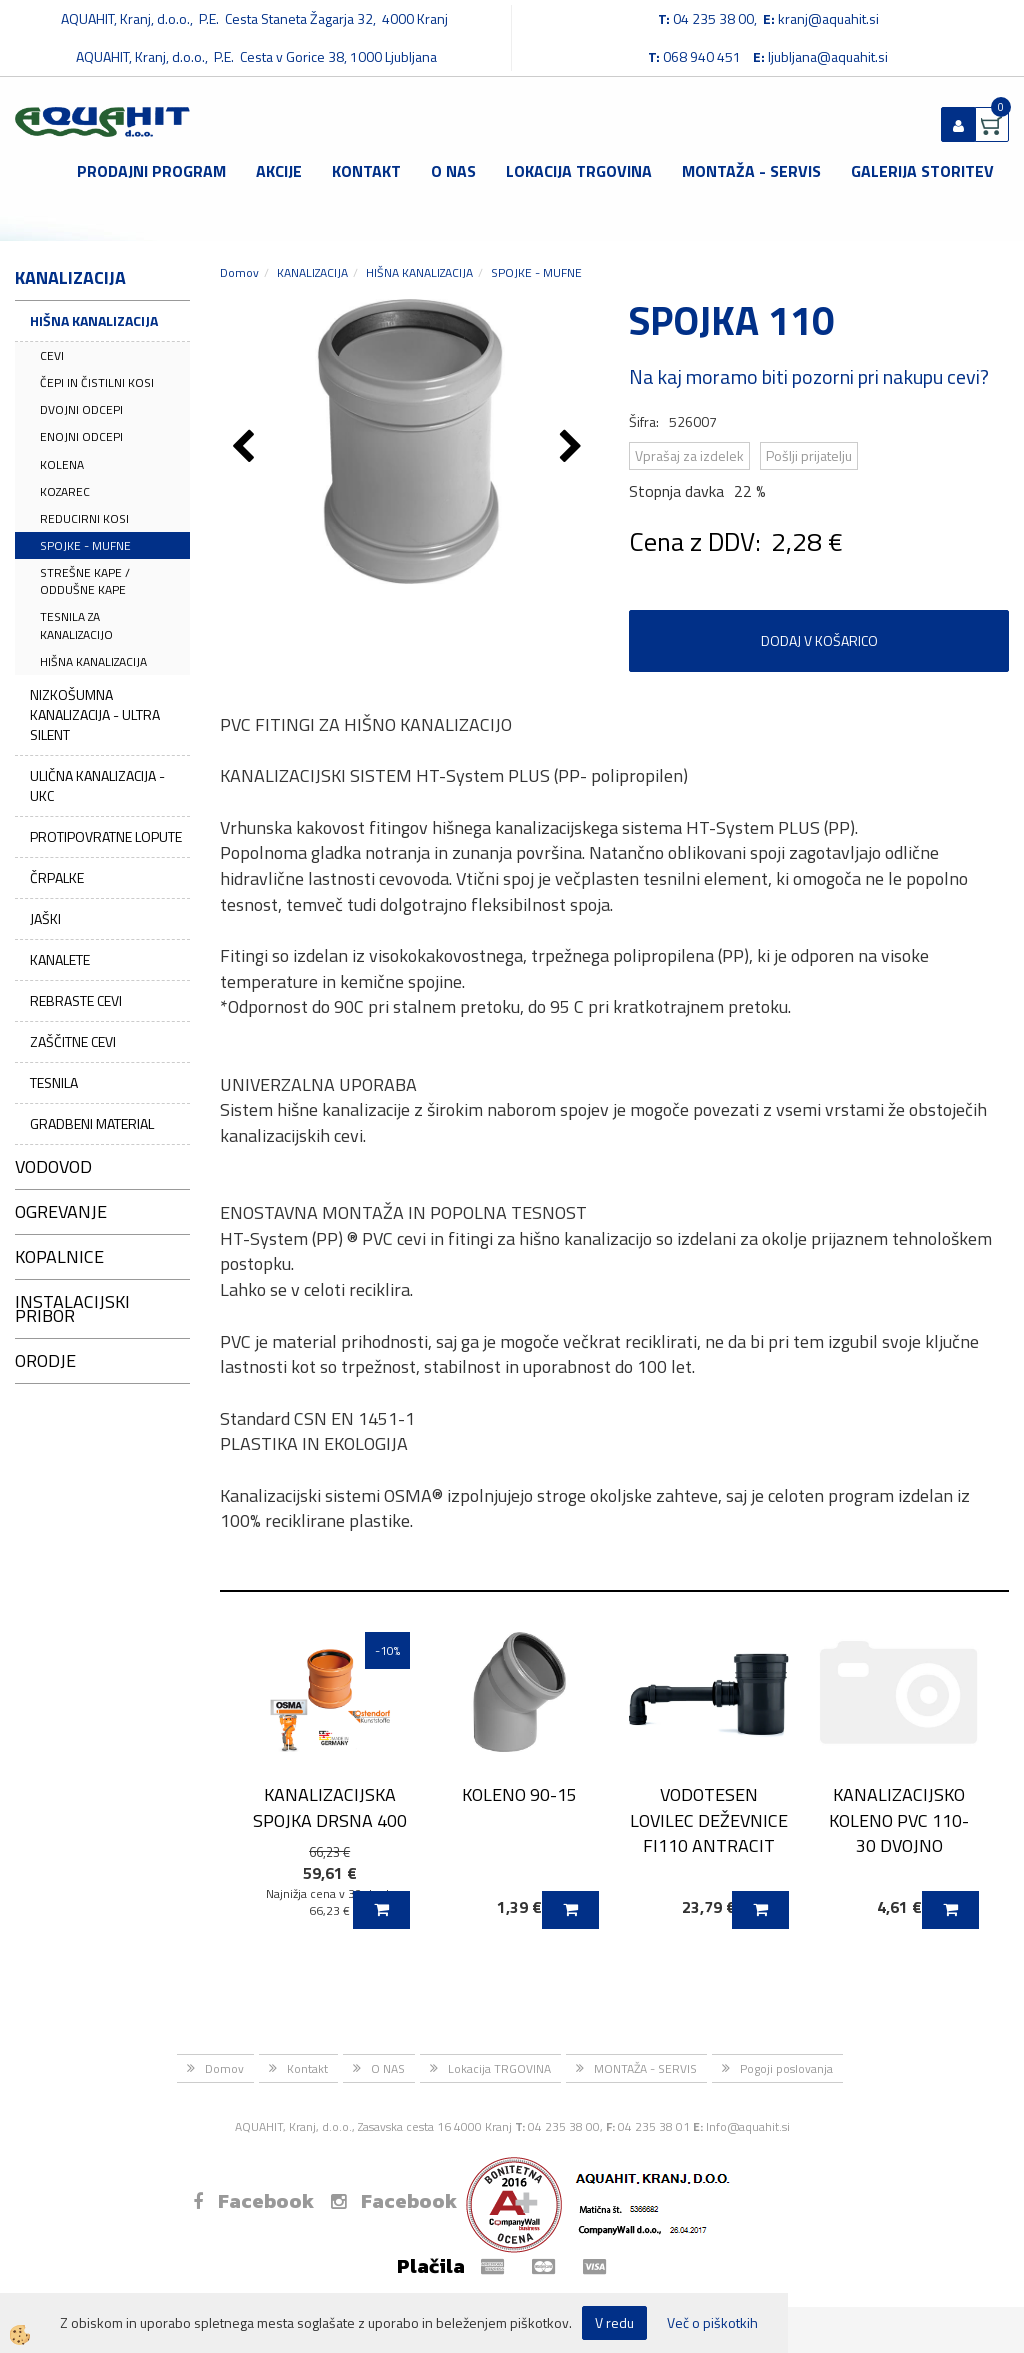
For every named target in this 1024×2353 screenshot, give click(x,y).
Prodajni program (151, 171)
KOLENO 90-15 (519, 1794)
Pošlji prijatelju (809, 455)
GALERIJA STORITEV (922, 171)
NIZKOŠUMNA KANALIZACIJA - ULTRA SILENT (95, 714)
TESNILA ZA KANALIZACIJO (76, 625)
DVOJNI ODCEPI (81, 409)
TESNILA (54, 1082)
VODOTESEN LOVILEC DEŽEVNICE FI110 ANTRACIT (709, 1820)
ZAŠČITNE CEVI (73, 1041)
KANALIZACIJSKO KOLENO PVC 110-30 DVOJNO (899, 1820)
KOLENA (62, 464)
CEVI (52, 355)
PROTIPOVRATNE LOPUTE (106, 836)
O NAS (453, 171)
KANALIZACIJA (312, 272)
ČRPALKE (57, 877)
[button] (573, 448)
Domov (239, 272)
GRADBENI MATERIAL (92, 1123)
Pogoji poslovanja (786, 2068)
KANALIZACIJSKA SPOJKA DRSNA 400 (330, 1807)
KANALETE (60, 959)
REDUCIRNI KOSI (84, 518)
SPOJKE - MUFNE (85, 545)
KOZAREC (65, 491)
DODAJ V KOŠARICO (819, 640)
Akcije (279, 171)
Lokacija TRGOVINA (579, 171)
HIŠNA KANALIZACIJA (94, 320)
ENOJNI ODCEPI (81, 436)
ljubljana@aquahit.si (828, 56)
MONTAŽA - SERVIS (751, 171)
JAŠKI (45, 918)
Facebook (253, 2201)
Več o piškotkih (712, 2323)
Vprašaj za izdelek (689, 455)
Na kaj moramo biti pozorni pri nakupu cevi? (809, 376)
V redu (614, 2322)
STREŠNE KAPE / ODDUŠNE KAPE (85, 581)
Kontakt (366, 171)
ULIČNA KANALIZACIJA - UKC (97, 785)
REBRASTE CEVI (76, 1000)
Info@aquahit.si (748, 2126)
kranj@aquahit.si (828, 18)
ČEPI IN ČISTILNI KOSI (97, 382)
